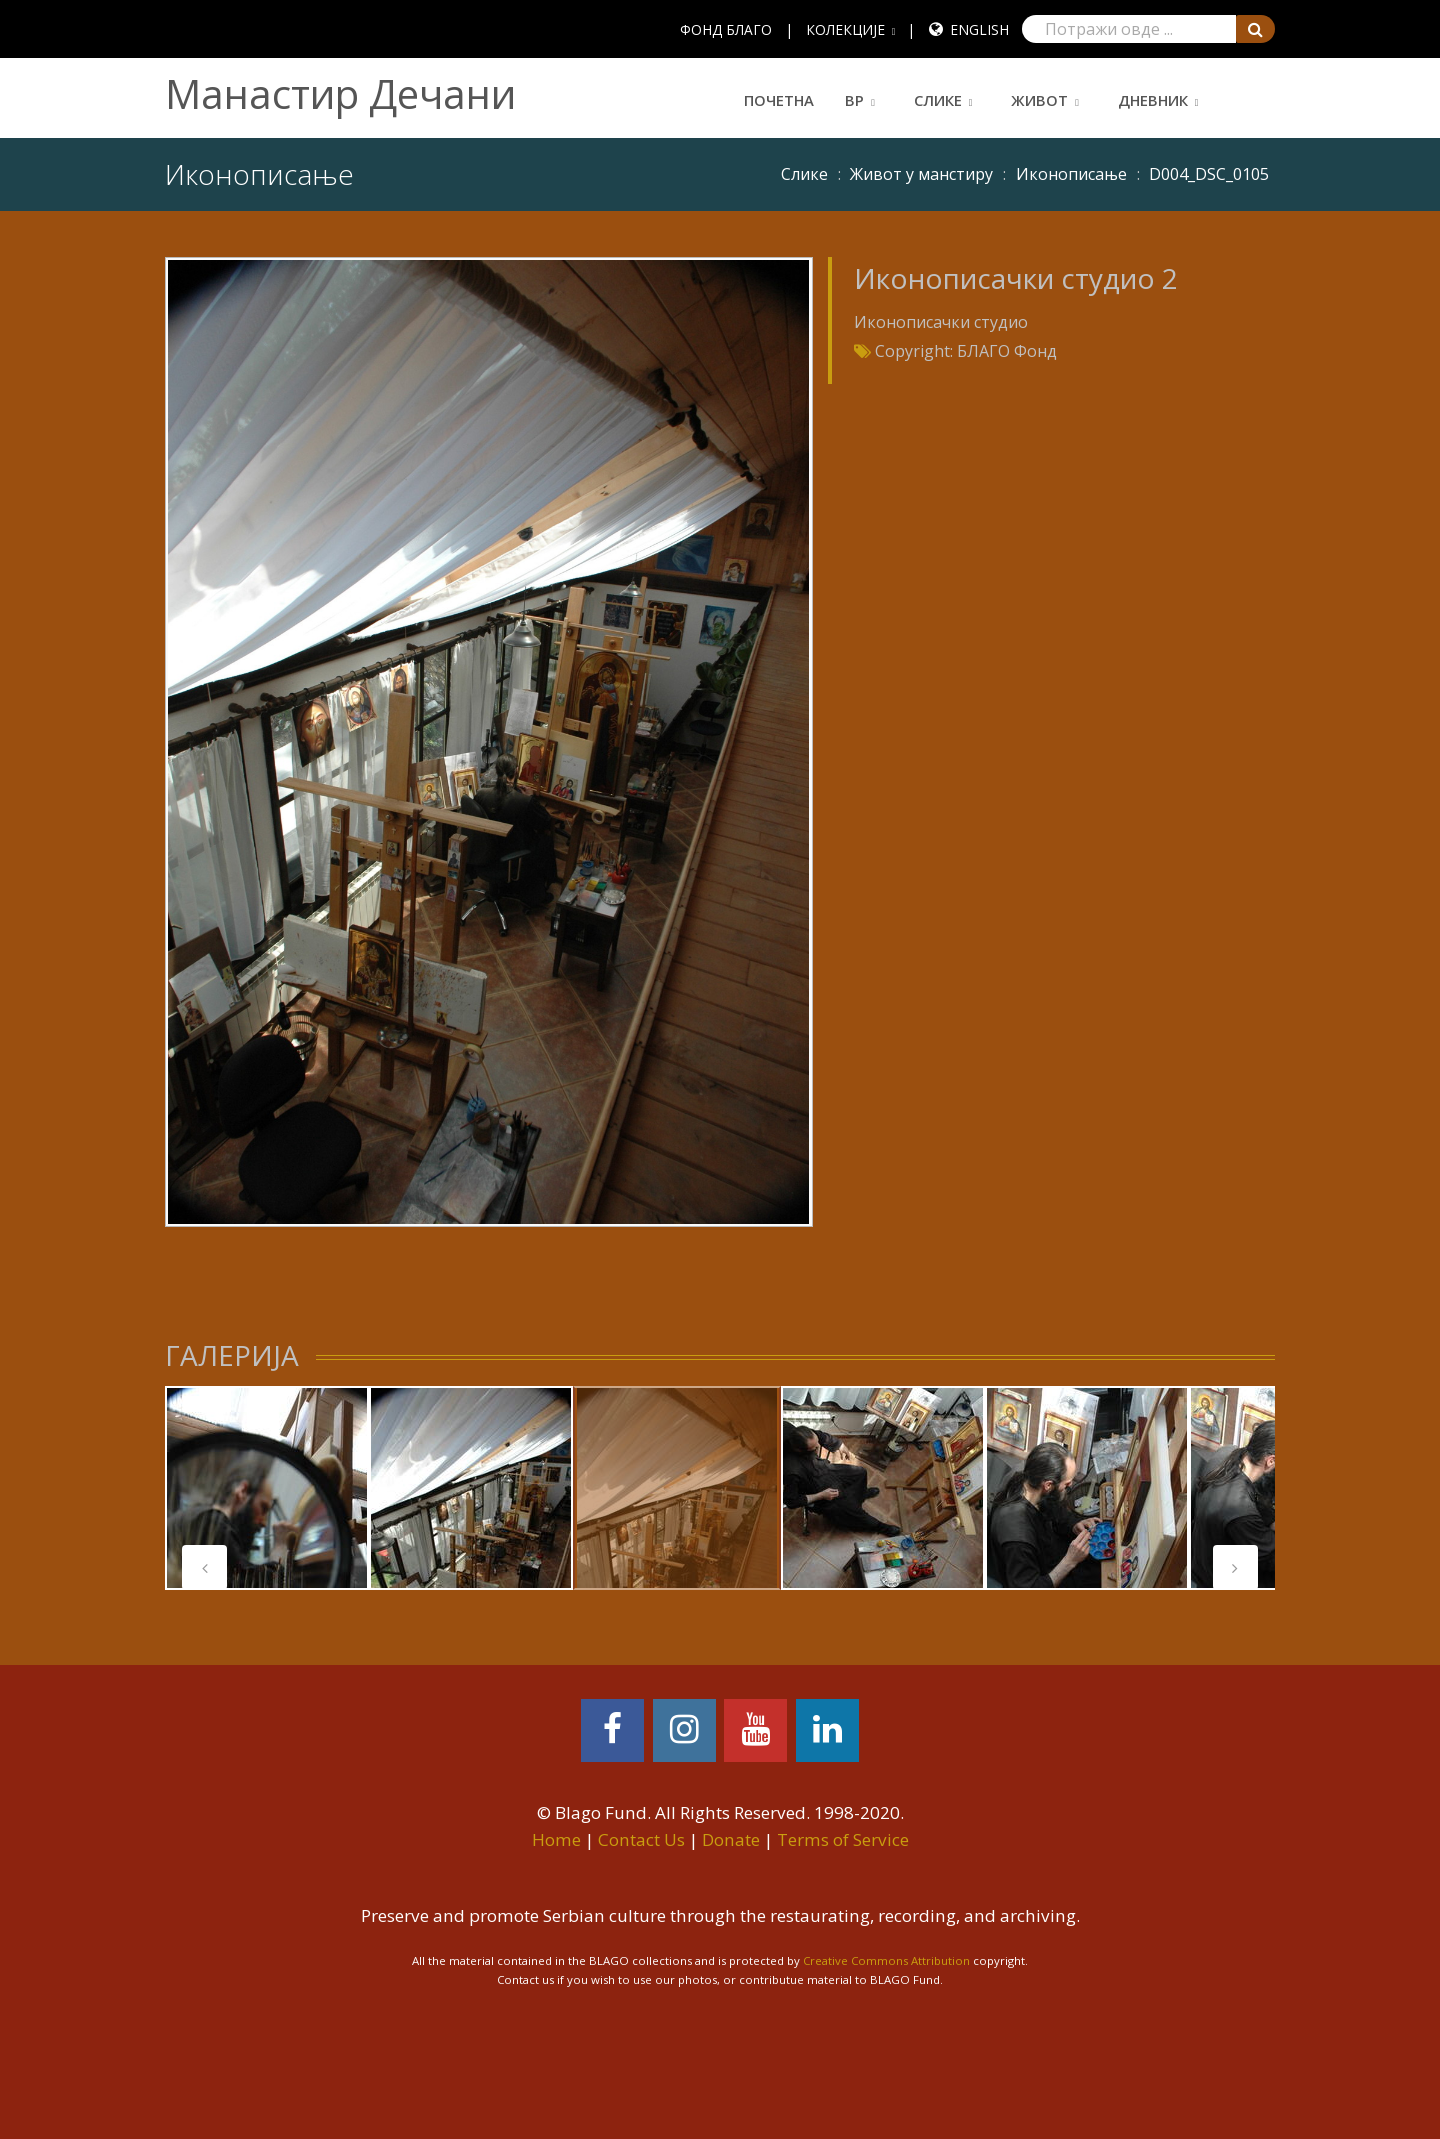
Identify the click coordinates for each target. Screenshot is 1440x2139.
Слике (938, 100)
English (979, 29)
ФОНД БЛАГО (726, 29)
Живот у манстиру (921, 174)
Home (556, 1839)
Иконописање (1071, 174)
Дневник (1153, 100)
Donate (731, 1839)
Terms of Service (843, 1839)
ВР (854, 100)
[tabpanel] (267, 1488)
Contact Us (641, 1839)
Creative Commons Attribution (886, 1960)
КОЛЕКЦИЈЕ (845, 29)
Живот (1039, 100)
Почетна (779, 100)
